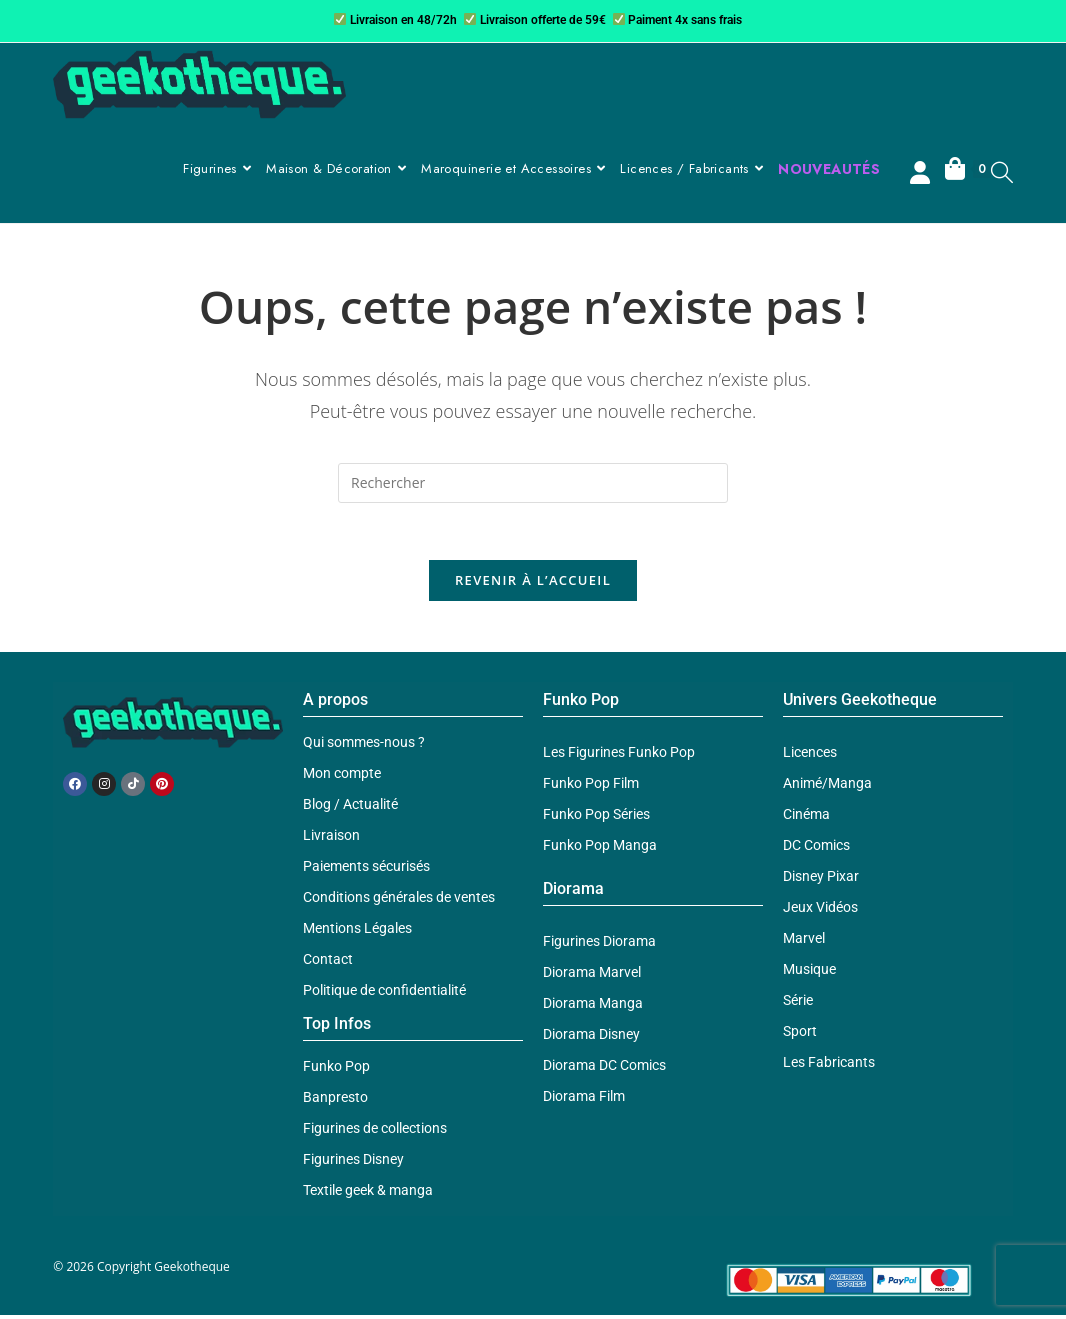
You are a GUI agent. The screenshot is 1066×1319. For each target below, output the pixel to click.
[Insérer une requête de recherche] (533, 483)
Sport (800, 1035)
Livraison (331, 839)
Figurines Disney (353, 1163)
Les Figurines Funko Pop (619, 756)
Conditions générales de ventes (399, 901)
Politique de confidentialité (384, 994)
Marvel (804, 942)
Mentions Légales (357, 932)
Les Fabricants (829, 1066)
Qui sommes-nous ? (364, 746)
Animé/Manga (827, 787)
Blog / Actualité (350, 808)
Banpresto (335, 1101)
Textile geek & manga (368, 1194)
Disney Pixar (821, 880)
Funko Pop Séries (596, 818)
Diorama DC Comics (604, 1069)
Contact (328, 963)
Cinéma (806, 818)
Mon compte (342, 777)
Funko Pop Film (591, 787)
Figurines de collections (375, 1132)
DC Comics (816, 849)
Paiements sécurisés (366, 870)
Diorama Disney (591, 1038)
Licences (810, 756)
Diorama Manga (593, 1007)
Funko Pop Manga (600, 849)
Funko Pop (336, 1070)
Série (798, 1004)
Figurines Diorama (599, 945)
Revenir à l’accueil (533, 584)
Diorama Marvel (592, 976)
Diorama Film (584, 1100)
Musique (809, 973)
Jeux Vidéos (820, 911)
